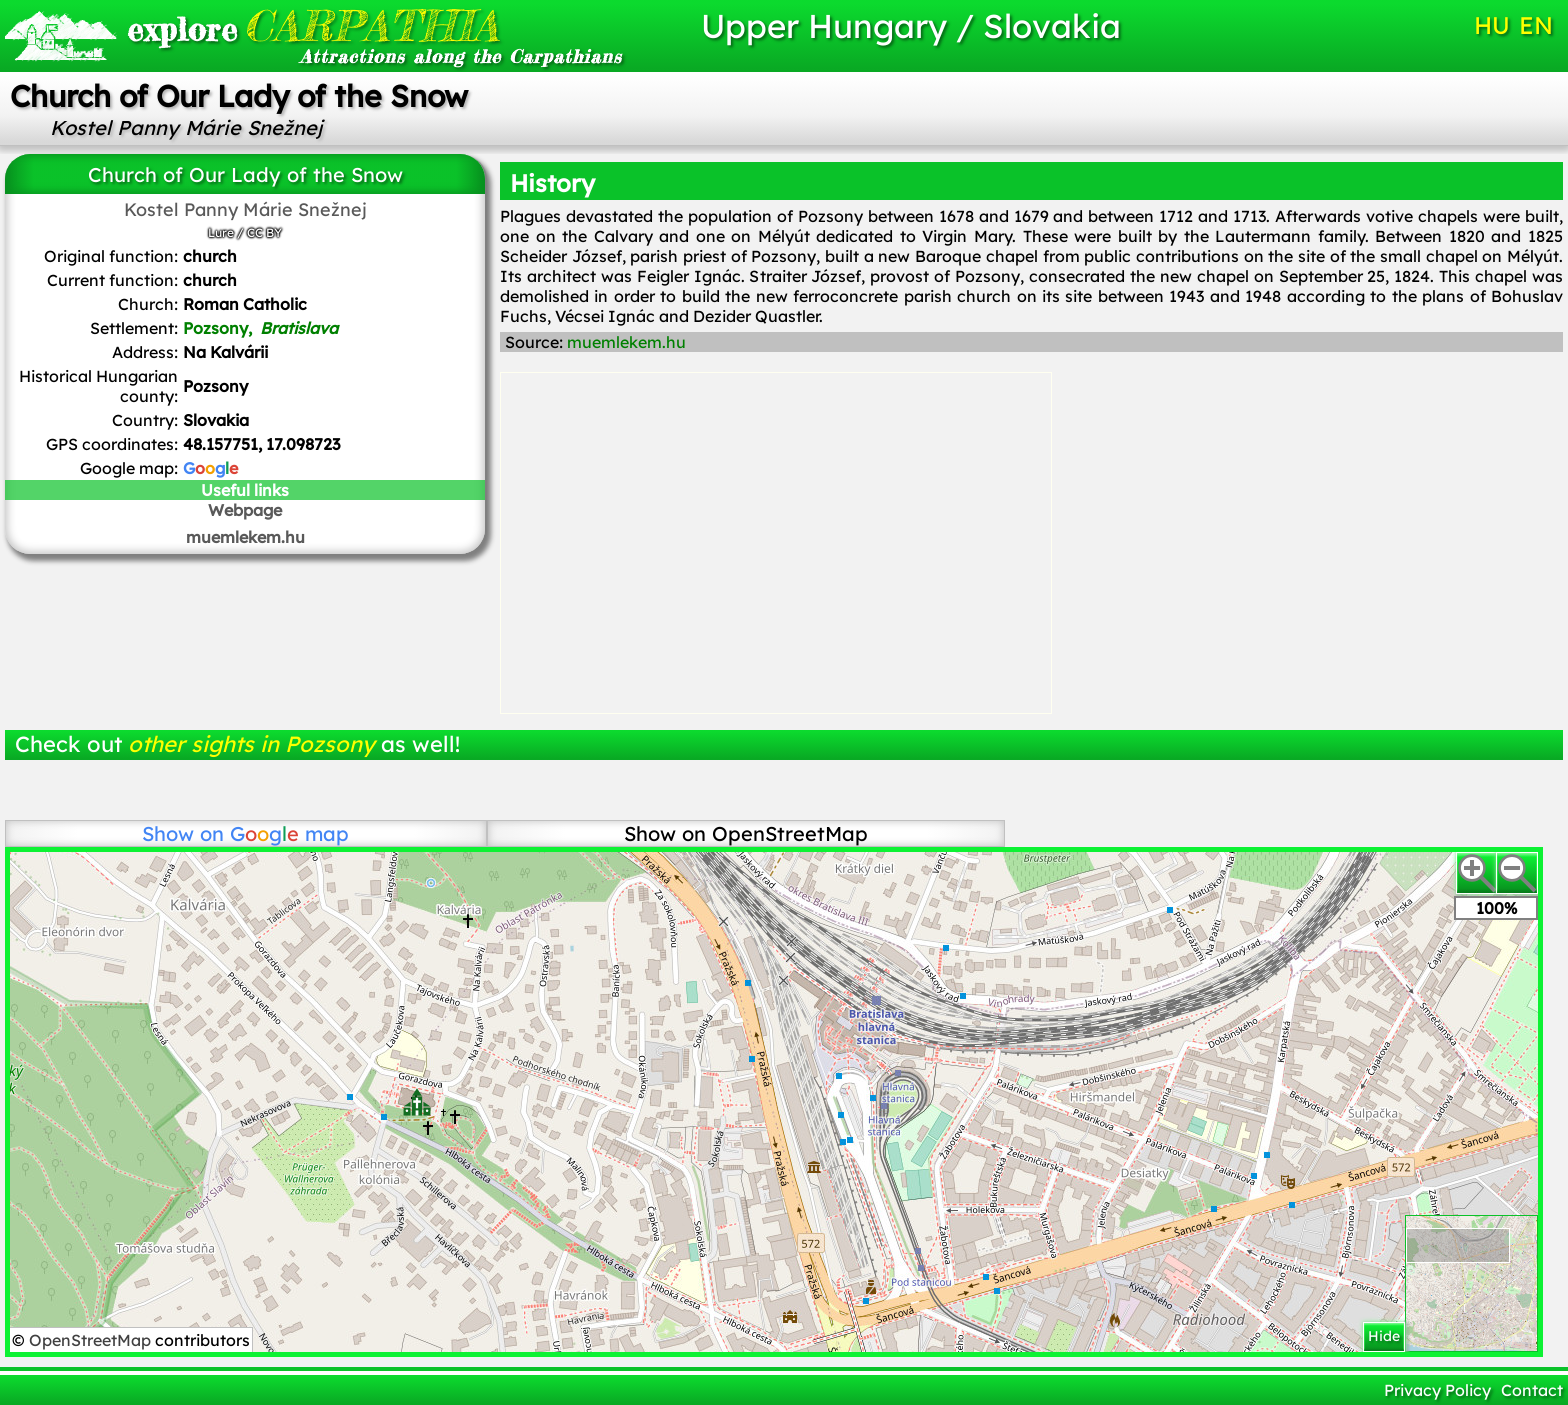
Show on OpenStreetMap (746, 833)
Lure (221, 232)
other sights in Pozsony (251, 744)
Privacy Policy (1437, 1390)
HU (1492, 25)
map (289, 833)
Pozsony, (260, 328)
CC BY (264, 232)
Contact (1532, 1390)
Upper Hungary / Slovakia (911, 25)
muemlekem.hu (245, 537)
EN (1536, 25)
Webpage (245, 510)
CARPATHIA (313, 25)
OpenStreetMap (92, 1340)
